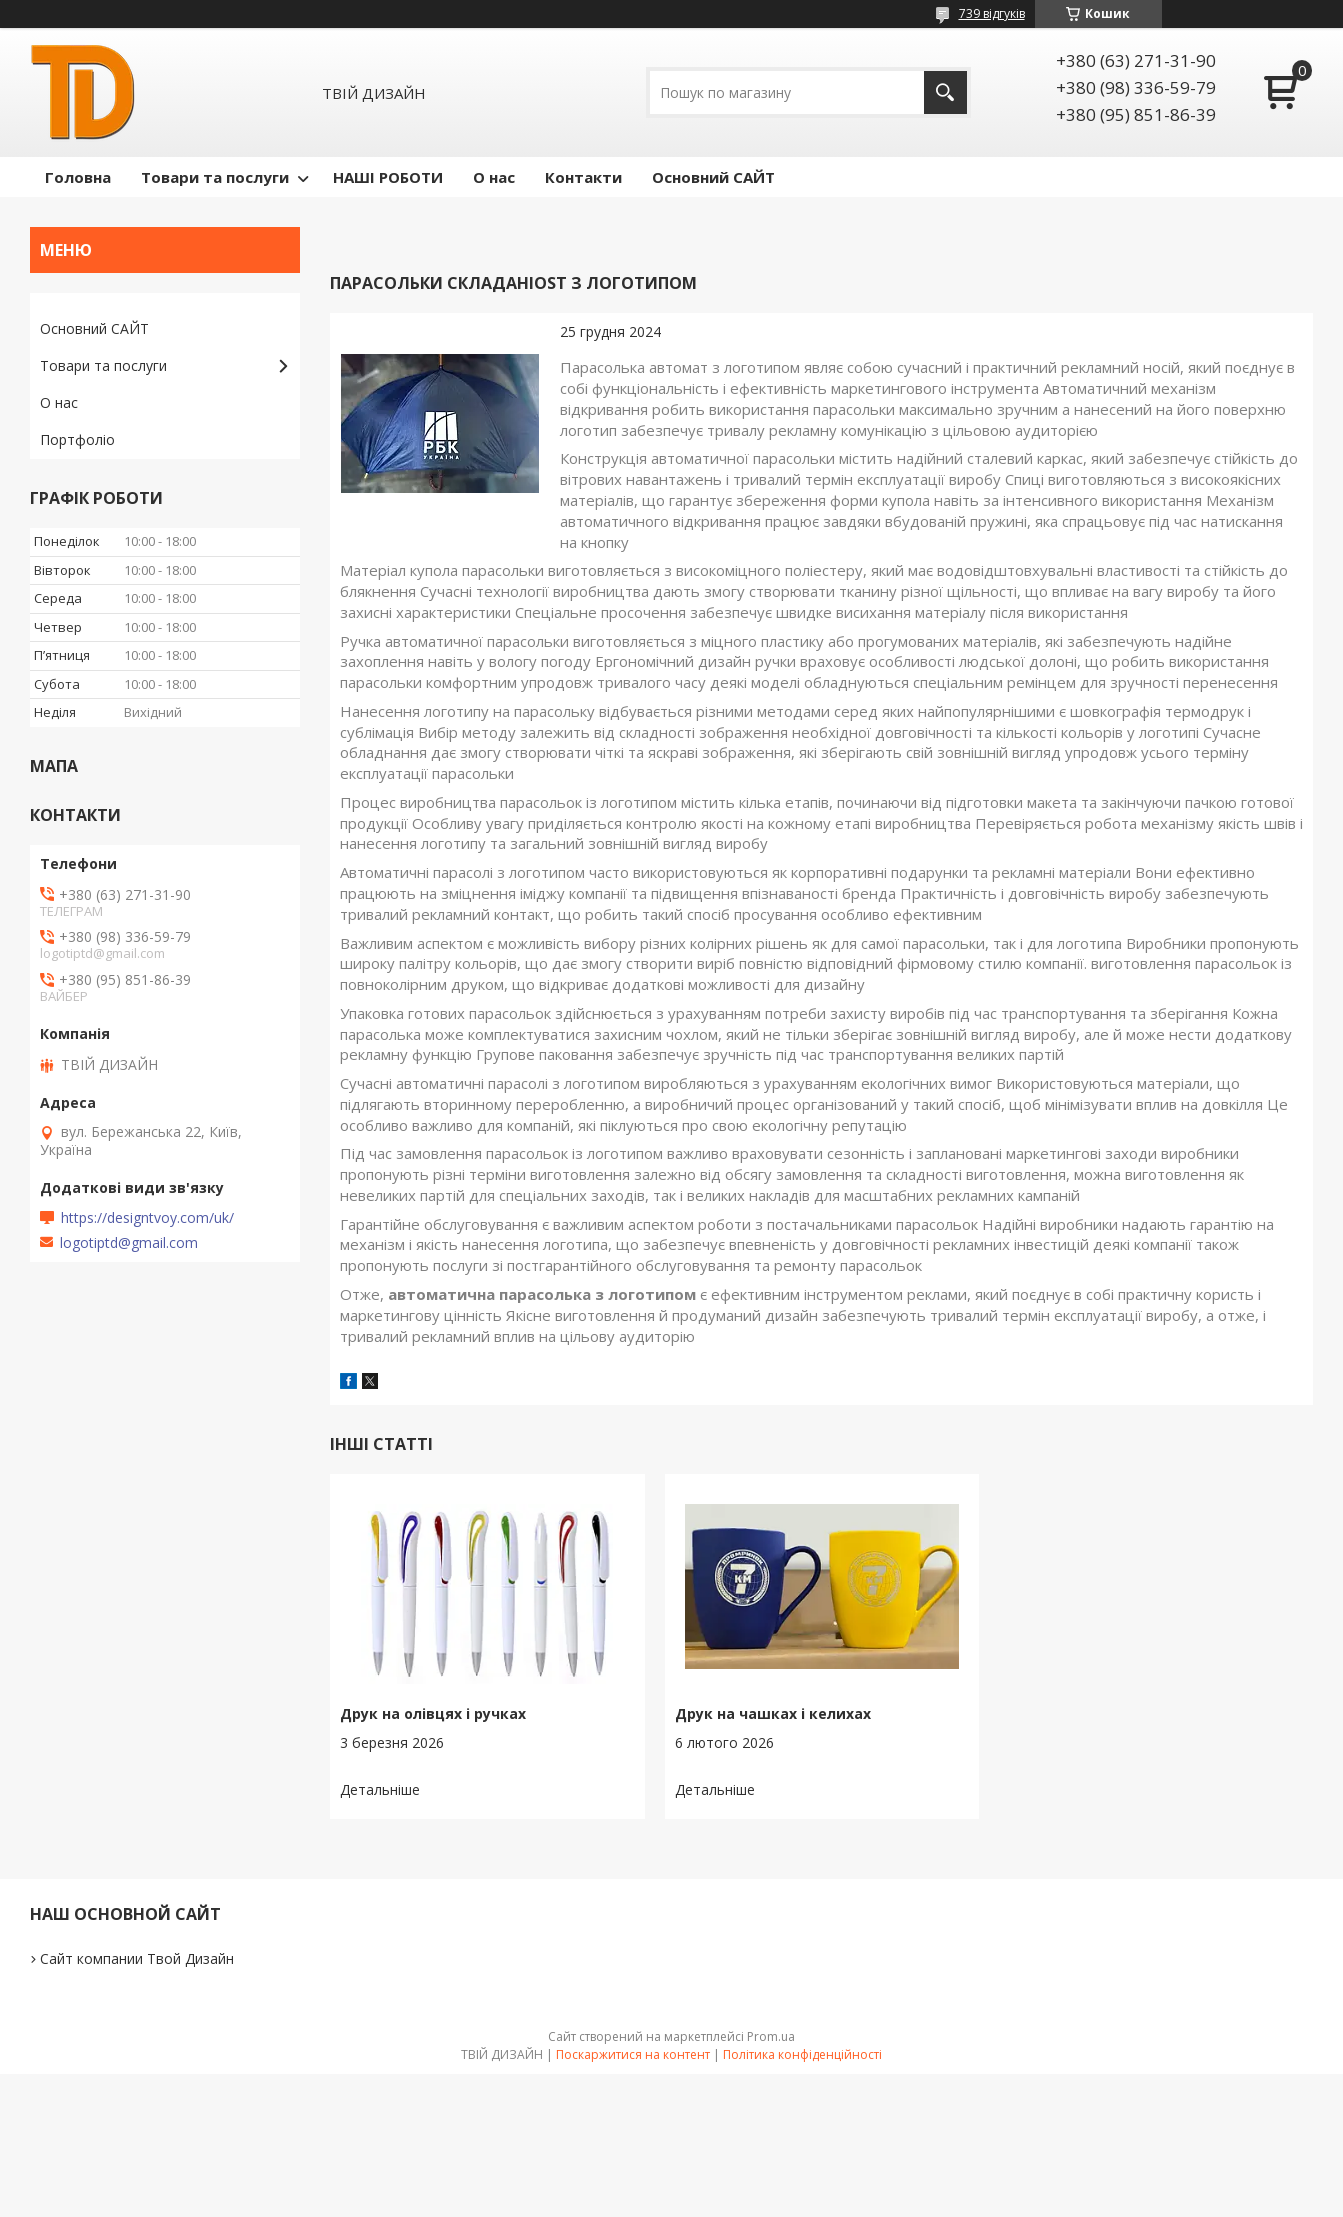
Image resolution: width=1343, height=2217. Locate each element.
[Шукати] (945, 92)
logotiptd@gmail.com (129, 1243)
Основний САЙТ (713, 177)
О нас (494, 177)
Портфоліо (77, 439)
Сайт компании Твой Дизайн (137, 1958)
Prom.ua (771, 2036)
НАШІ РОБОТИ (388, 177)
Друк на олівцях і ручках (433, 1713)
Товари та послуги (215, 177)
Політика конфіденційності (802, 2054)
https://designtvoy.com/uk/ (147, 1218)
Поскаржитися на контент (633, 2054)
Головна (78, 177)
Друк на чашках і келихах (773, 1713)
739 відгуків (992, 13)
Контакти (583, 177)
